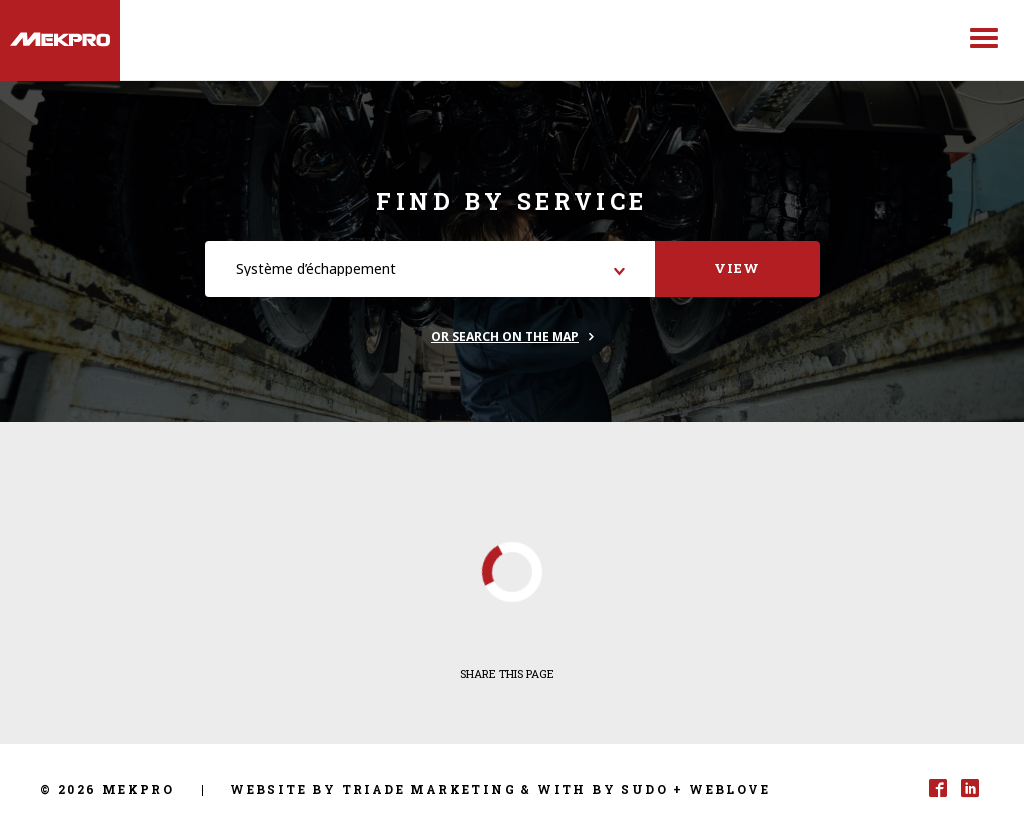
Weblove (729, 789)
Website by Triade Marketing (373, 789)
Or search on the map (505, 336)
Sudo (644, 789)
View (737, 268)
